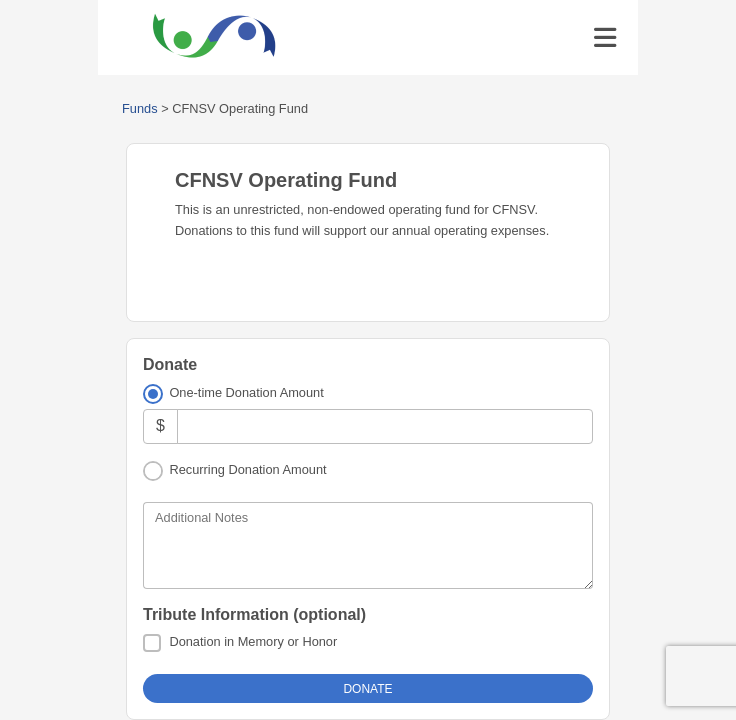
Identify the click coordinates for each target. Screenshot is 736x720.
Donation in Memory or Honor (253, 641)
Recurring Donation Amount (247, 469)
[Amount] (385, 426)
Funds (140, 108)
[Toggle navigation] (605, 38)
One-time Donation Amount (246, 392)
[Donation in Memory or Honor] (152, 643)
